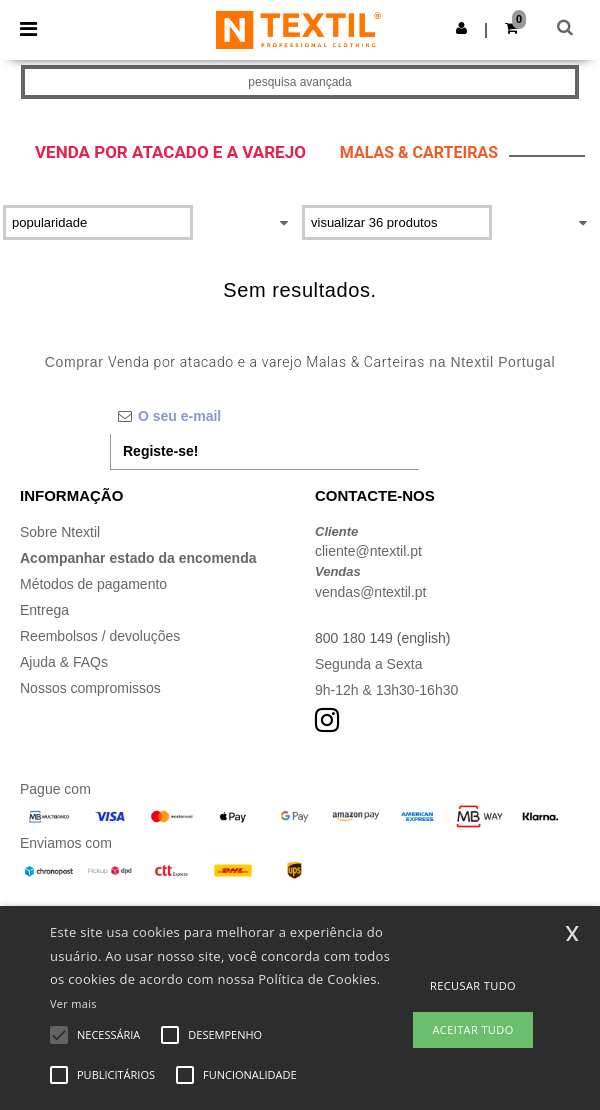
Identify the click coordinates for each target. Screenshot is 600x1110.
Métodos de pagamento (93, 584)
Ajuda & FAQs (64, 662)
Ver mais (73, 1003)
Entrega (44, 610)
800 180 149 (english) (382, 638)
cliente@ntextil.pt (368, 551)
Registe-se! (160, 451)
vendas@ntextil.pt (371, 592)
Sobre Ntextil (60, 532)
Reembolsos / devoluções (100, 636)
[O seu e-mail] (264, 416)
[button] (461, 28)
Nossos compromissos (90, 688)
